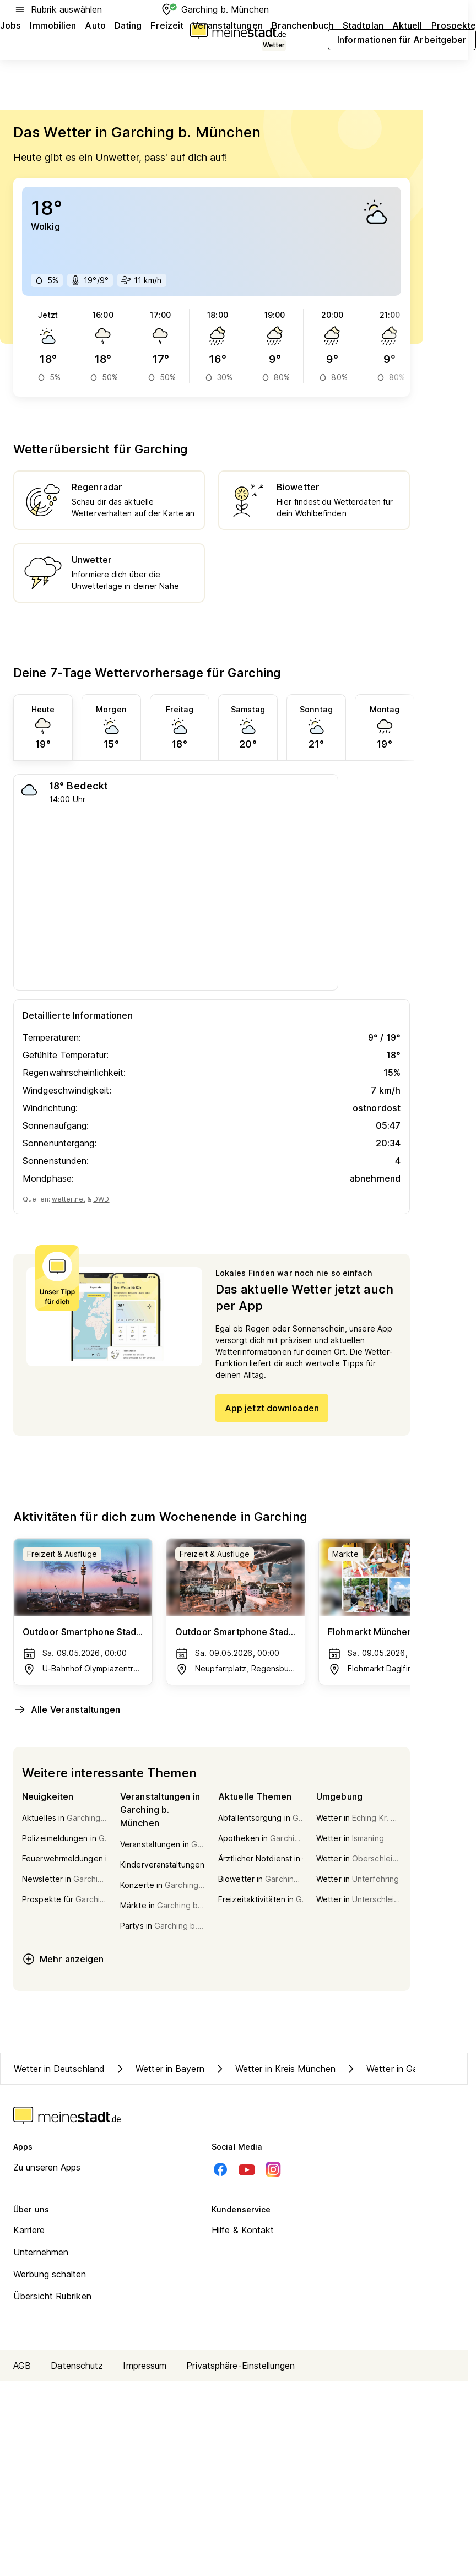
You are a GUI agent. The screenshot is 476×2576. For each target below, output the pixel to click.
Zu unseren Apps (47, 2167)
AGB (22, 2365)
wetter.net (68, 1199)
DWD (101, 1199)
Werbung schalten (49, 2274)
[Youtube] (247, 2169)
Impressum (144, 2365)
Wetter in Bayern (158, 2068)
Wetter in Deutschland (59, 2068)
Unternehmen (40, 2252)
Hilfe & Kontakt (243, 2230)
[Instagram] (273, 2169)
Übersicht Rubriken (52, 2296)
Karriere (29, 2230)
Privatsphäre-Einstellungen (240, 2365)
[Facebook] (220, 2169)
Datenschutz (77, 2365)
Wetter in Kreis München (274, 2068)
